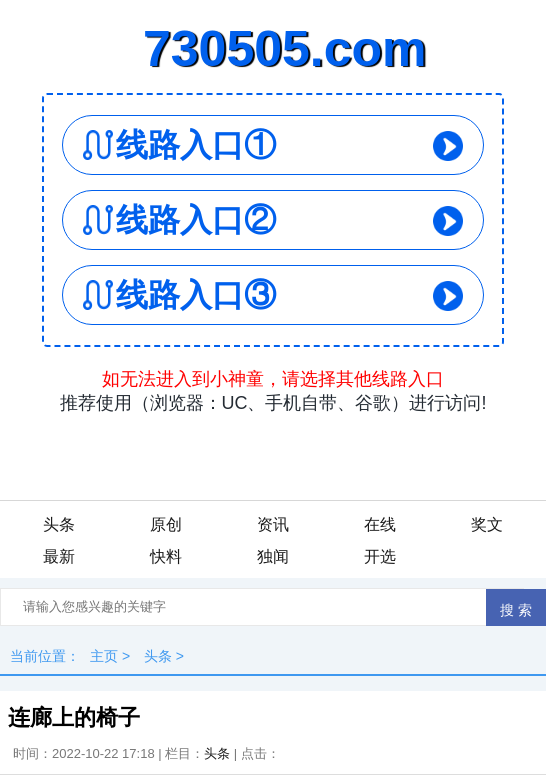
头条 (59, 524)
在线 (380, 524)
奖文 (487, 524)
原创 (166, 524)
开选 (380, 556)
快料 (166, 556)
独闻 (273, 556)
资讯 (273, 524)
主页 (104, 656)
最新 (59, 556)
